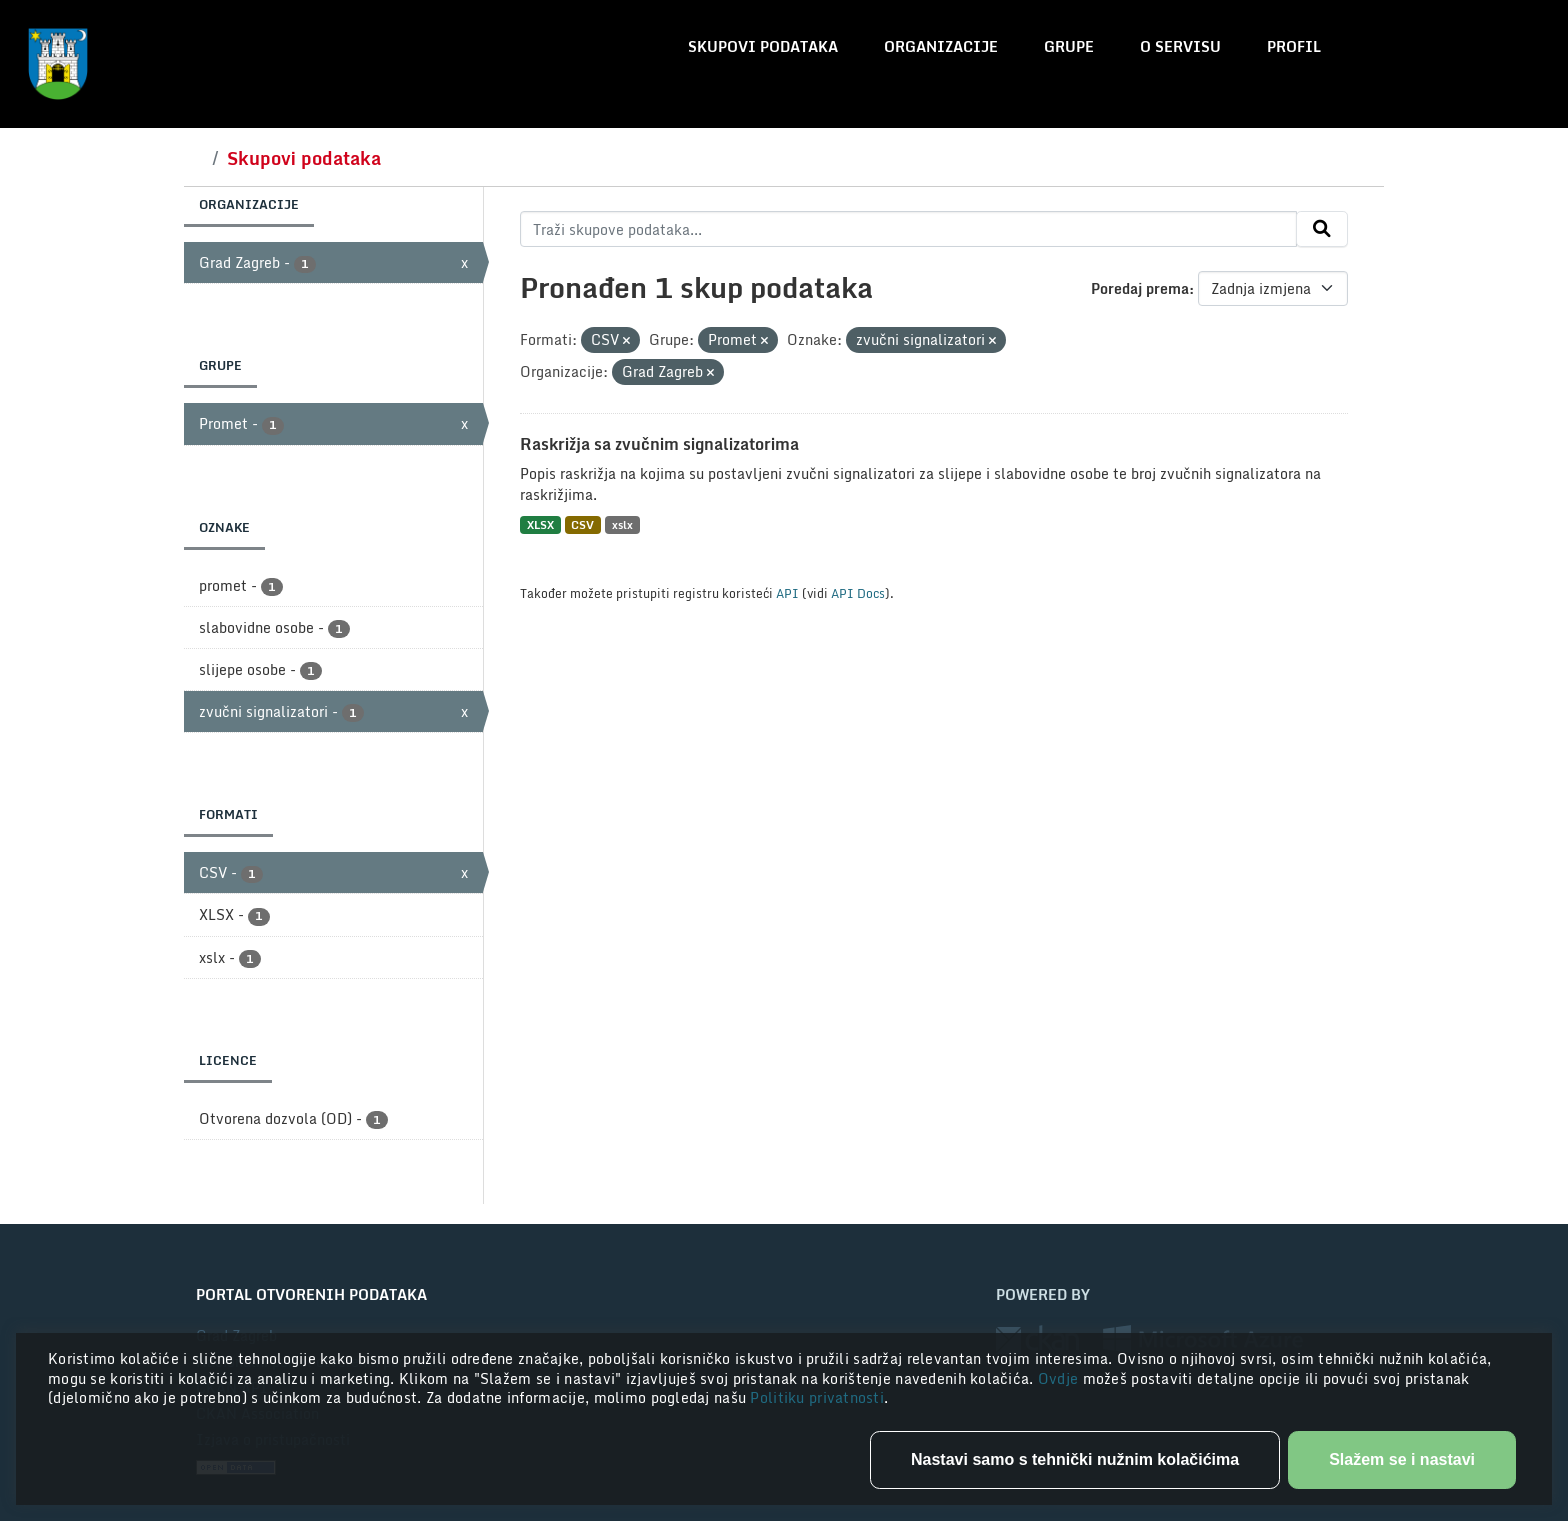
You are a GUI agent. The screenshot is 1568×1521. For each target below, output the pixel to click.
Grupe (1069, 46)
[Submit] (1322, 229)
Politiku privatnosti (817, 1397)
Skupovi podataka (763, 46)
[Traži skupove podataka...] (908, 229)
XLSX (540, 524)
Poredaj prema (1140, 288)
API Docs (858, 593)
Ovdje (1060, 1378)
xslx (622, 524)
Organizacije (941, 46)
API (787, 593)
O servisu (1180, 46)
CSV (582, 524)
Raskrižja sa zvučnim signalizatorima (659, 444)
